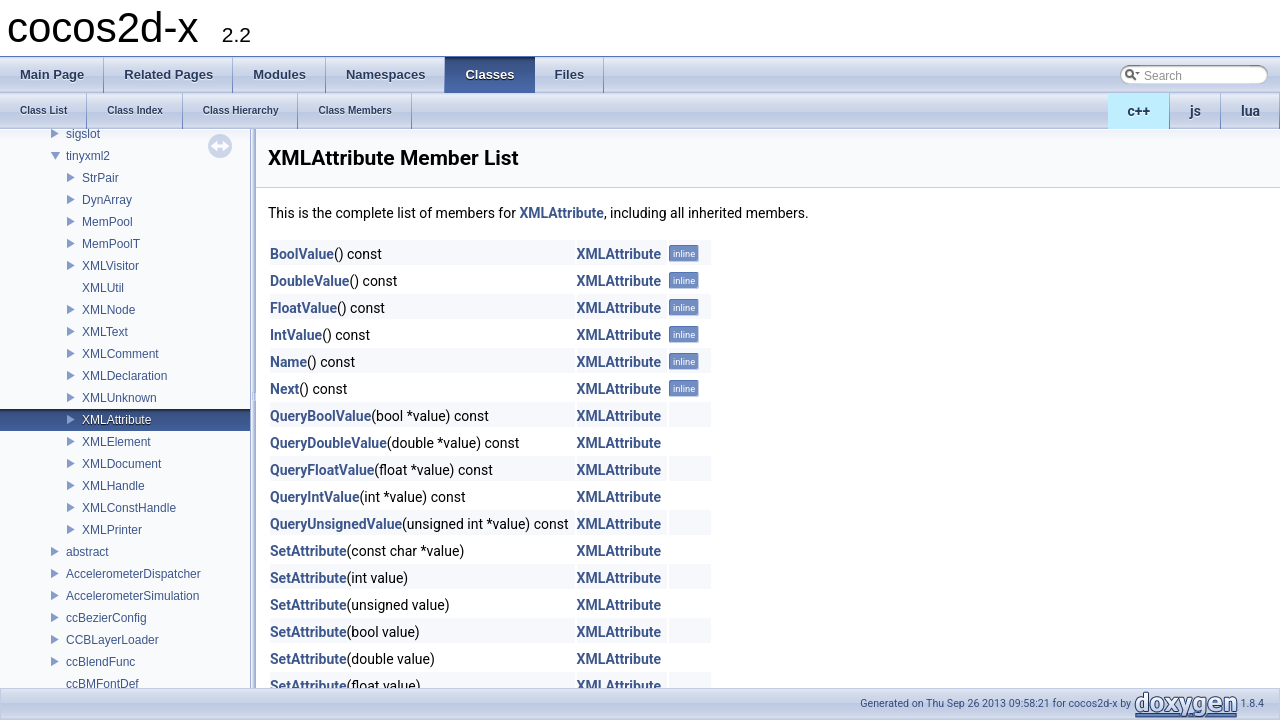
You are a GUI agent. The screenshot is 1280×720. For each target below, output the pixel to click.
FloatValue (303, 308)
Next (284, 389)
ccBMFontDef (102, 684)
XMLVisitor (110, 266)
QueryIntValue (314, 497)
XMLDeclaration (124, 376)
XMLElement (116, 442)
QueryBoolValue (320, 416)
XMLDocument (121, 464)
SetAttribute (308, 551)
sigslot (83, 134)
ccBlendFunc (100, 662)
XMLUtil (103, 288)
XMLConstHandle (129, 508)
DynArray (107, 200)
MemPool (107, 222)
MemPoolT (111, 244)
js (1195, 111)
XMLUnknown (119, 398)
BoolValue (302, 254)
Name (288, 362)
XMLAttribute (116, 420)
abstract (87, 552)
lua (1250, 111)
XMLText (105, 332)
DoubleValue (309, 281)
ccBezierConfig (106, 618)
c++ (1139, 111)
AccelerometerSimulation (132, 596)
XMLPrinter (112, 530)
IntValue (296, 335)
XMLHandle (113, 486)
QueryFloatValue (322, 470)
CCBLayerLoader (112, 640)
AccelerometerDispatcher (133, 574)
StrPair (100, 178)
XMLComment (120, 354)
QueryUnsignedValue (336, 524)
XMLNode (108, 310)
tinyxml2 (88, 156)
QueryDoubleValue (328, 443)
